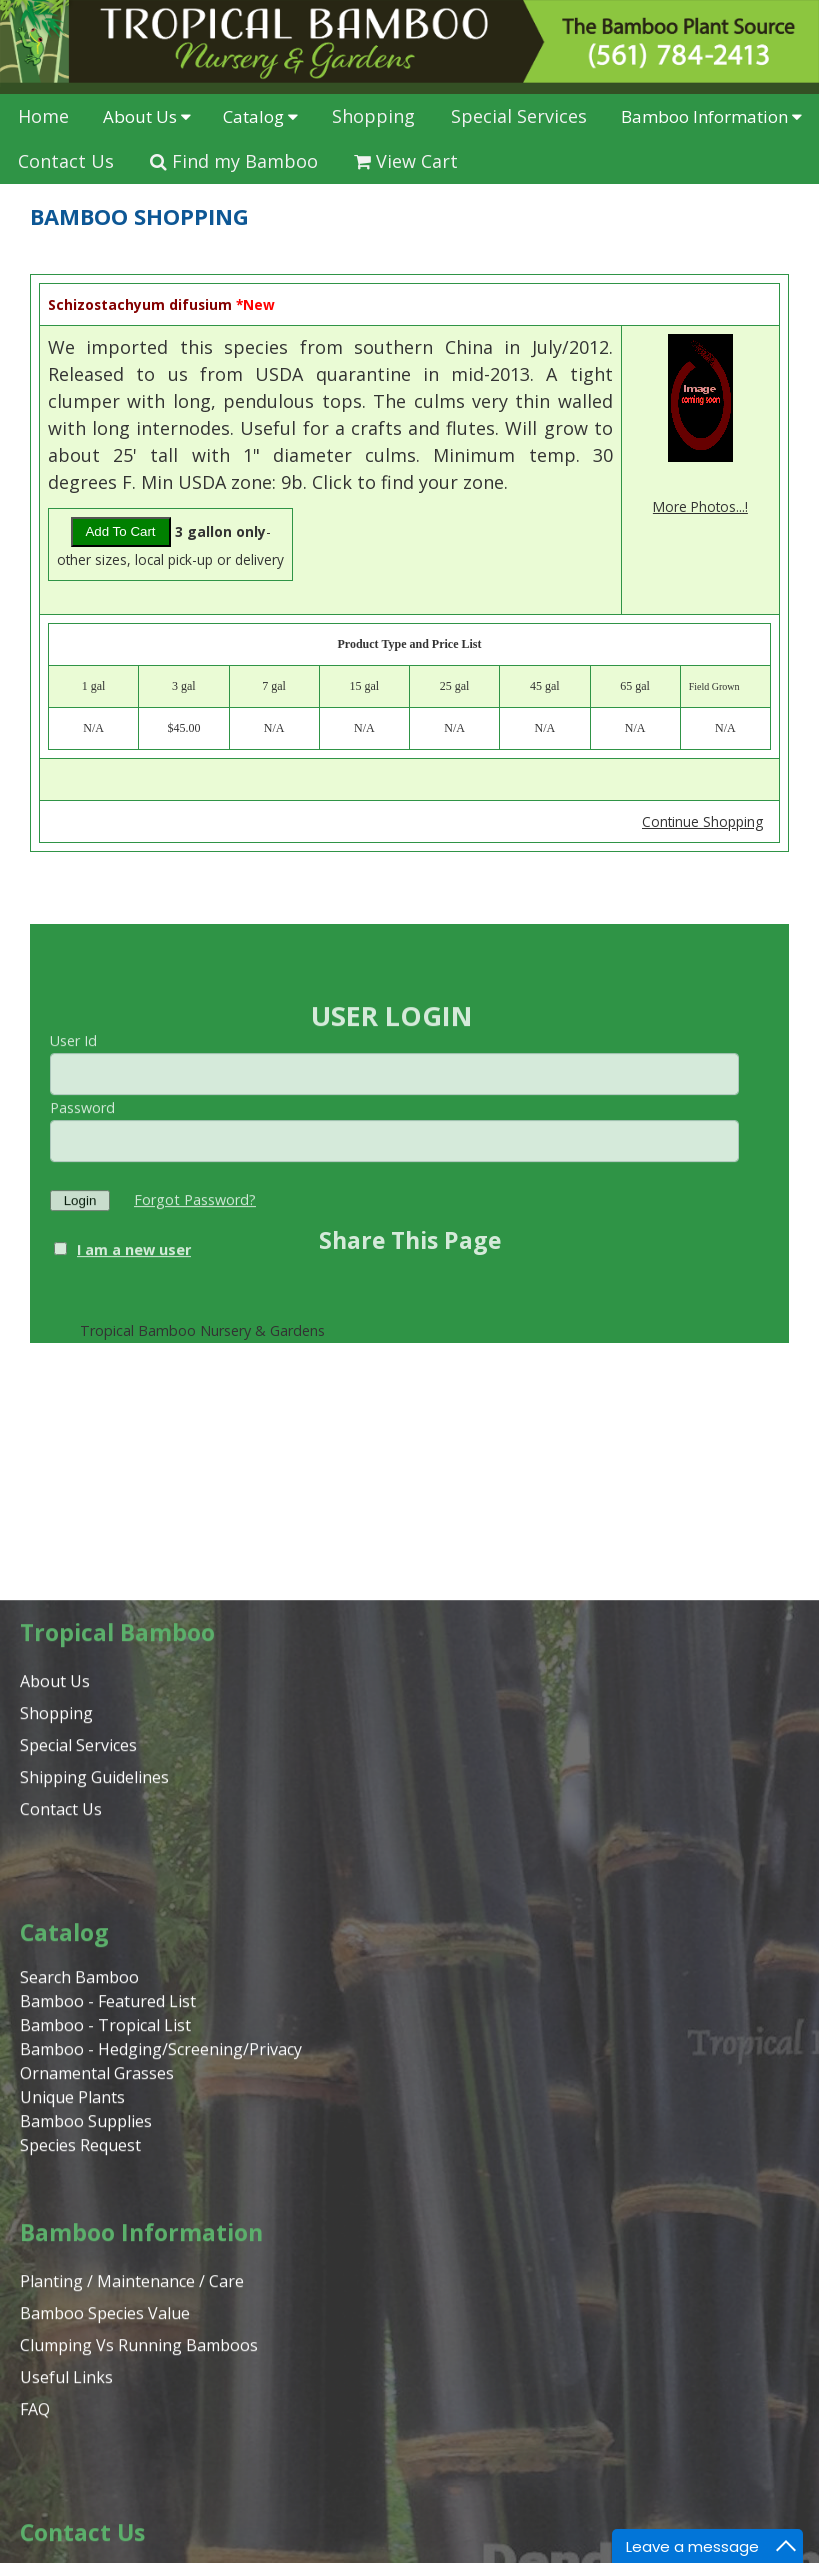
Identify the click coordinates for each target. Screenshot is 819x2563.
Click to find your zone (408, 482)
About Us (147, 116)
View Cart (406, 161)
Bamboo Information (711, 116)
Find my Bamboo (234, 161)
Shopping (373, 116)
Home (43, 116)
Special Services (519, 116)
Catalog (260, 116)
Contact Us (66, 161)
